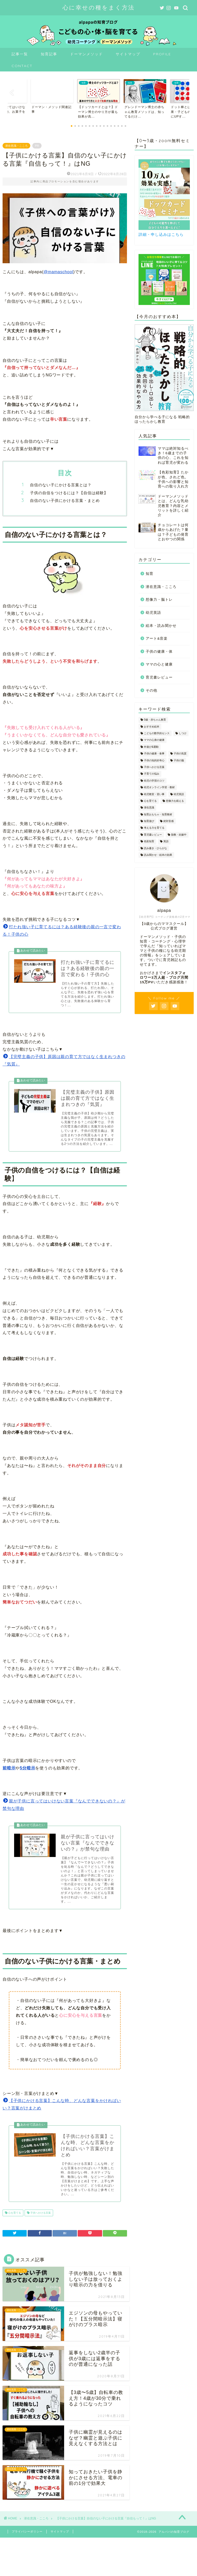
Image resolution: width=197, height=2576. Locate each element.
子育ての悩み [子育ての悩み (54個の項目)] (151, 774)
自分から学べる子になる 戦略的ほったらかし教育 (164, 373)
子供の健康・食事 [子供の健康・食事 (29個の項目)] (154, 753)
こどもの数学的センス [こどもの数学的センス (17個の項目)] (157, 733)
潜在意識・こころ (16, 145)
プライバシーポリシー (27, 2531)
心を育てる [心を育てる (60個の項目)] (150, 800)
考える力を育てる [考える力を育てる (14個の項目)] (154, 828)
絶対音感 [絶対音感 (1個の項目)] (168, 821)
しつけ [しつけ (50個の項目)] (182, 733)
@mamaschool (58, 272)
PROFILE (162, 54)
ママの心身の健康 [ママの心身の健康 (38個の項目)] (154, 740)
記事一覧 (20, 54)
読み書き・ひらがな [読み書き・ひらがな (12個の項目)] (155, 848)
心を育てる (14, 2212)
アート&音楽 (157, 638)
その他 (151, 690)
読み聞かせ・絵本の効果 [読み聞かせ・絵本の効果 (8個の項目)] (158, 854)
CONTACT (22, 66)
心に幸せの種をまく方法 (99, 7)
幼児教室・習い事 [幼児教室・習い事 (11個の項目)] (154, 794)
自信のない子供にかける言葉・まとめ (65, 500)
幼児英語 (153, 613)
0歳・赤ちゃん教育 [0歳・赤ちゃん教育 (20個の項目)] (155, 720)
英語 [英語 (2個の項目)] (166, 841)
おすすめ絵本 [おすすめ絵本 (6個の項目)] (151, 726)
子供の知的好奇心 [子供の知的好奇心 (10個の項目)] (154, 760)
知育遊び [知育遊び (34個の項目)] (149, 821)
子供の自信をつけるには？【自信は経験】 (69, 492)
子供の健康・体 (159, 651)
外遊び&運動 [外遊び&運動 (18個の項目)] (151, 746)
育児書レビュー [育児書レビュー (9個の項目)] (153, 834)
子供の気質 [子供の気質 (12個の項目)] (180, 753)
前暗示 (9, 1768)
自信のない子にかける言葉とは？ (61, 484)
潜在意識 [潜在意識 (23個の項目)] (149, 807)
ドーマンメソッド (86, 54)
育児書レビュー (159, 677)
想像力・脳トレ (159, 599)
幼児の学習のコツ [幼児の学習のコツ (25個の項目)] (154, 780)
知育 (149, 574)
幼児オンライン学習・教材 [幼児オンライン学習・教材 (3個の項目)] (159, 787)
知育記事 (49, 54)
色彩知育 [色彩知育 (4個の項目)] (149, 841)
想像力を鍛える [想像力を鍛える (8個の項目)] (175, 800)
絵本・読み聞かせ (161, 626)
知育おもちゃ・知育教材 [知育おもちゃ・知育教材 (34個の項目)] (158, 814)
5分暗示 (27, 1768)
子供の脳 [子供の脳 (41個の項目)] (179, 760)
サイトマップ (128, 54)
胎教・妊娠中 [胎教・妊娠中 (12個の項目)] (178, 834)
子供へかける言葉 (40, 2212)
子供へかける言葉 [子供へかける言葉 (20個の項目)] (154, 767)
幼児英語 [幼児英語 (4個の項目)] (179, 794)
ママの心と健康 (159, 664)
